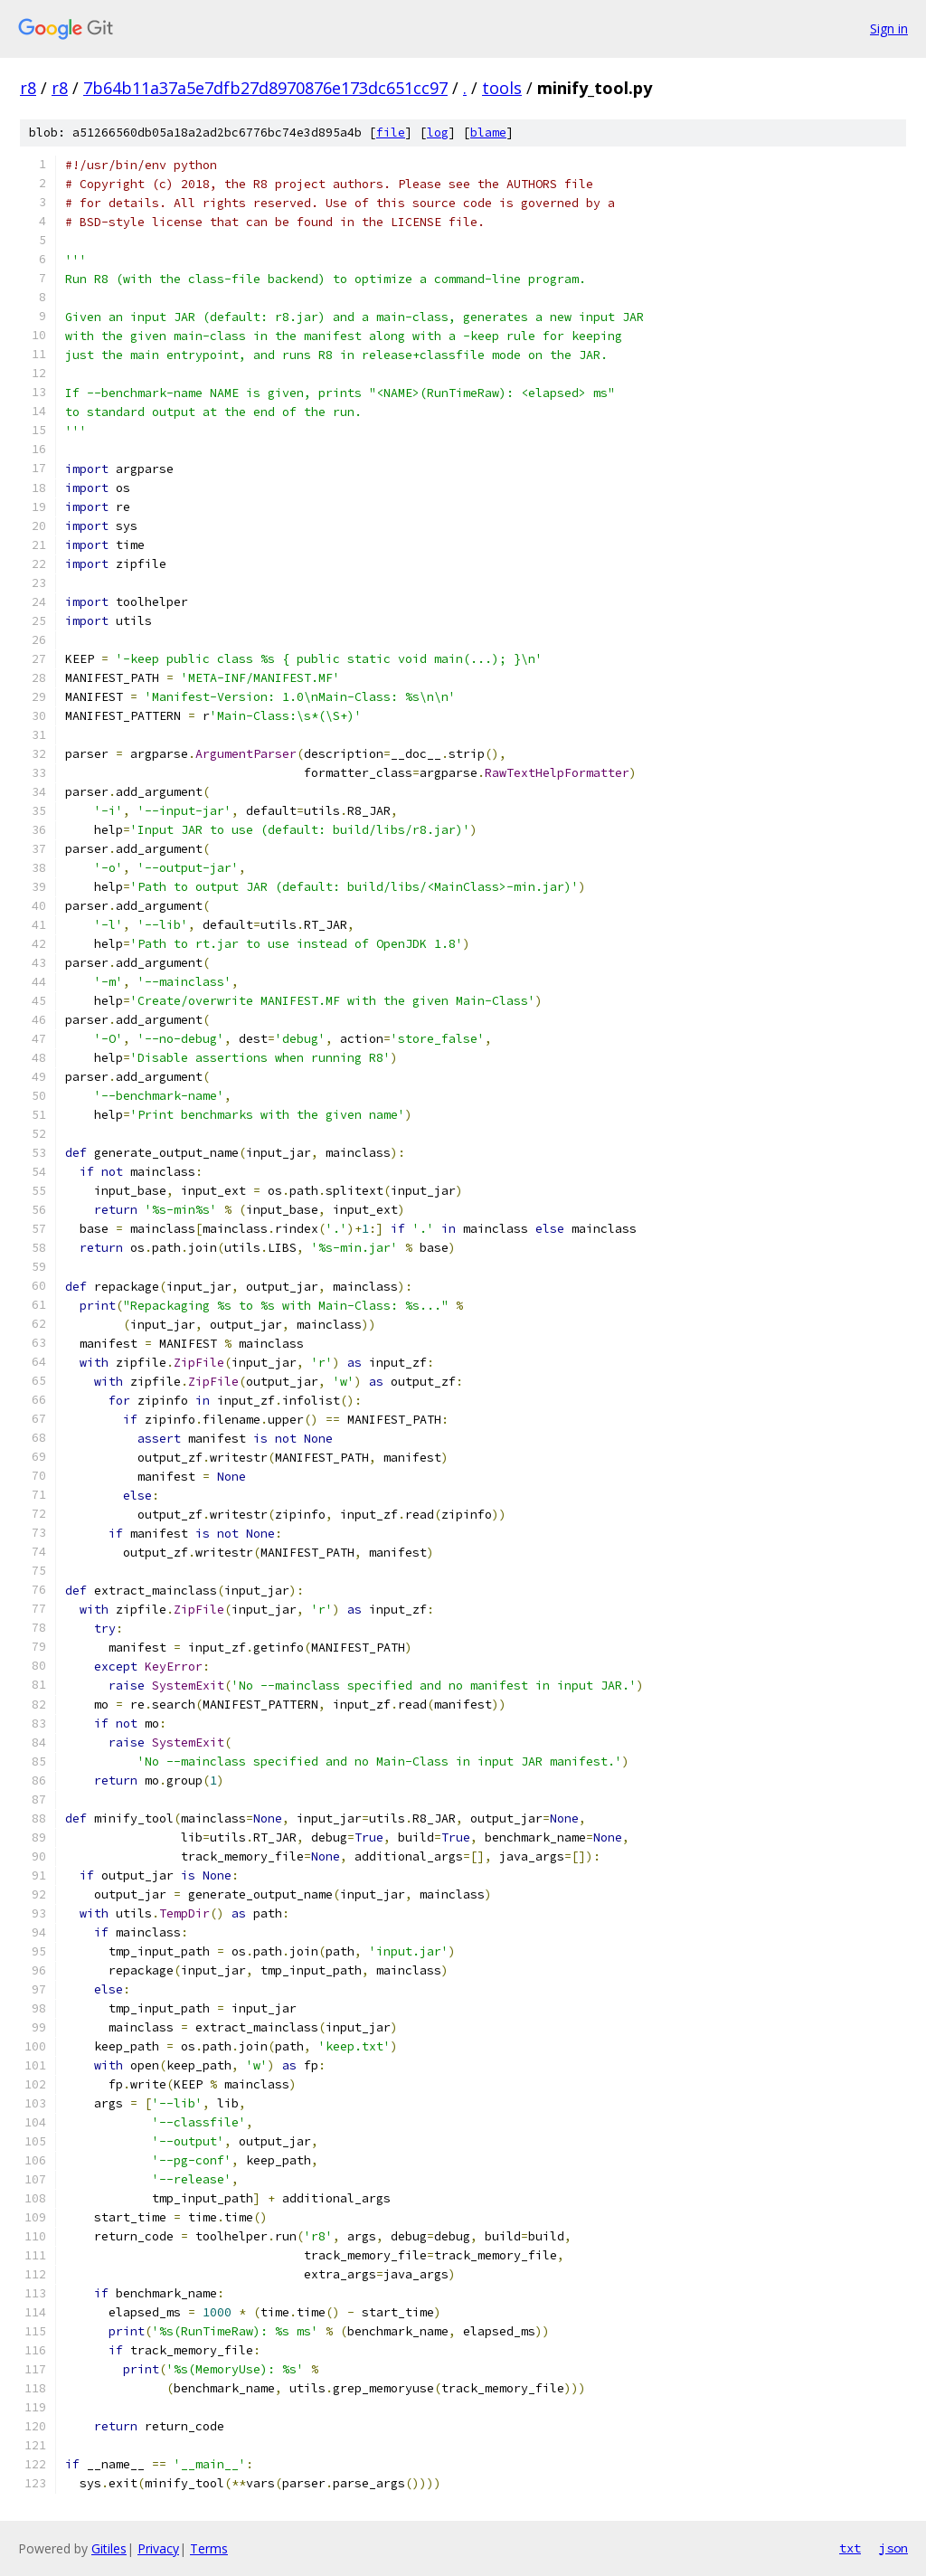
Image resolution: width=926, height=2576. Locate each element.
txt (850, 2548)
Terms (209, 2548)
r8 (28, 88)
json (893, 2548)
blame (488, 132)
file (390, 132)
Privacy (158, 2548)
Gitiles (109, 2548)
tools (502, 88)
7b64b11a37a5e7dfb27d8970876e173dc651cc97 (265, 88)
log (438, 132)
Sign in (889, 28)
